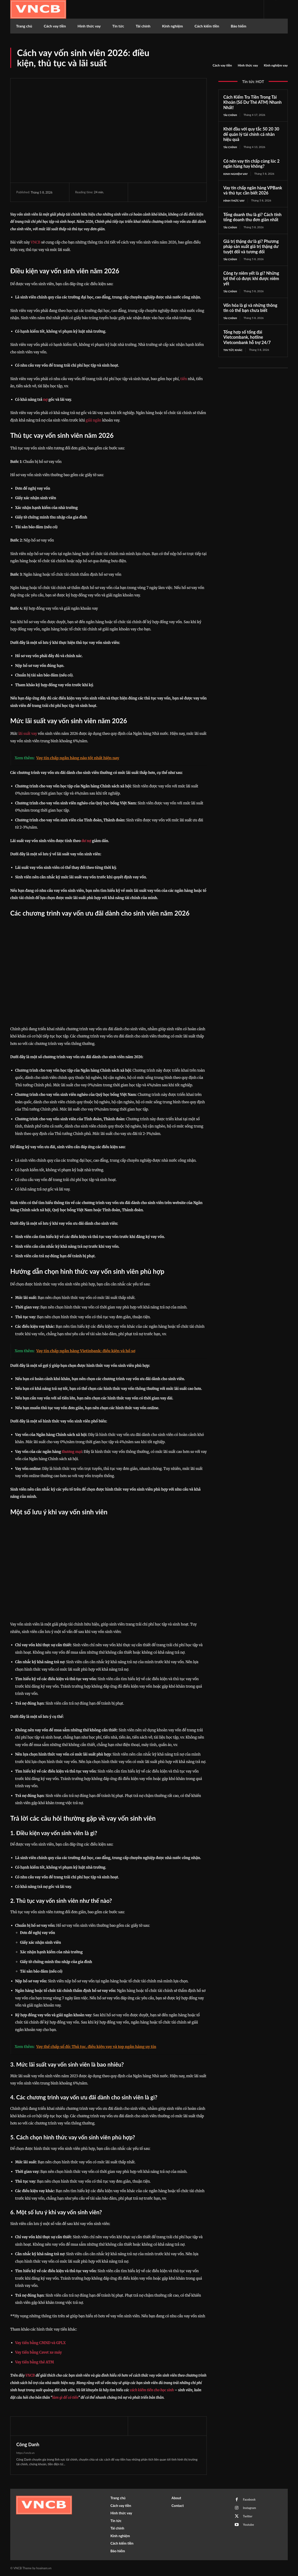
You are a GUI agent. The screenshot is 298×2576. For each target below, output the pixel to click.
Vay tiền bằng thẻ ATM (34, 2362)
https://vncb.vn (25, 2453)
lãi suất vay (27, 733)
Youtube (248, 2525)
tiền (183, 379)
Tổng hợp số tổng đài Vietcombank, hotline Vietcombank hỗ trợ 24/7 (247, 338)
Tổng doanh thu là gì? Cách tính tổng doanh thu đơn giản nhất (252, 217)
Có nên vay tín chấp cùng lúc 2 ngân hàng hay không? (251, 164)
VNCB (36, 242)
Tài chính (230, 115)
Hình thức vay (248, 65)
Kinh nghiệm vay (276, 65)
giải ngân (93, 420)
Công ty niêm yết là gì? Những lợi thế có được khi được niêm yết (251, 279)
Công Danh (27, 2444)
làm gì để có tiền (65, 2397)
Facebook (249, 2500)
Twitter (248, 2517)
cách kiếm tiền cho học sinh (152, 2390)
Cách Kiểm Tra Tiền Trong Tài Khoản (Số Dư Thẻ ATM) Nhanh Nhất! (252, 102)
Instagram (250, 2508)
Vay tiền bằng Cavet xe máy (38, 2352)
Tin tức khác (233, 350)
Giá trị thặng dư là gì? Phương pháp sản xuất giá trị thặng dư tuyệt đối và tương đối (251, 247)
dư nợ (86, 841)
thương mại (72, 1451)
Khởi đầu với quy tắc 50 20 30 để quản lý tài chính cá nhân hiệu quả (251, 134)
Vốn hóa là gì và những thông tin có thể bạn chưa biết (250, 308)
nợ (45, 399)
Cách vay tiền (222, 65)
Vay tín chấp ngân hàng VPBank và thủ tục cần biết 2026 (252, 190)
